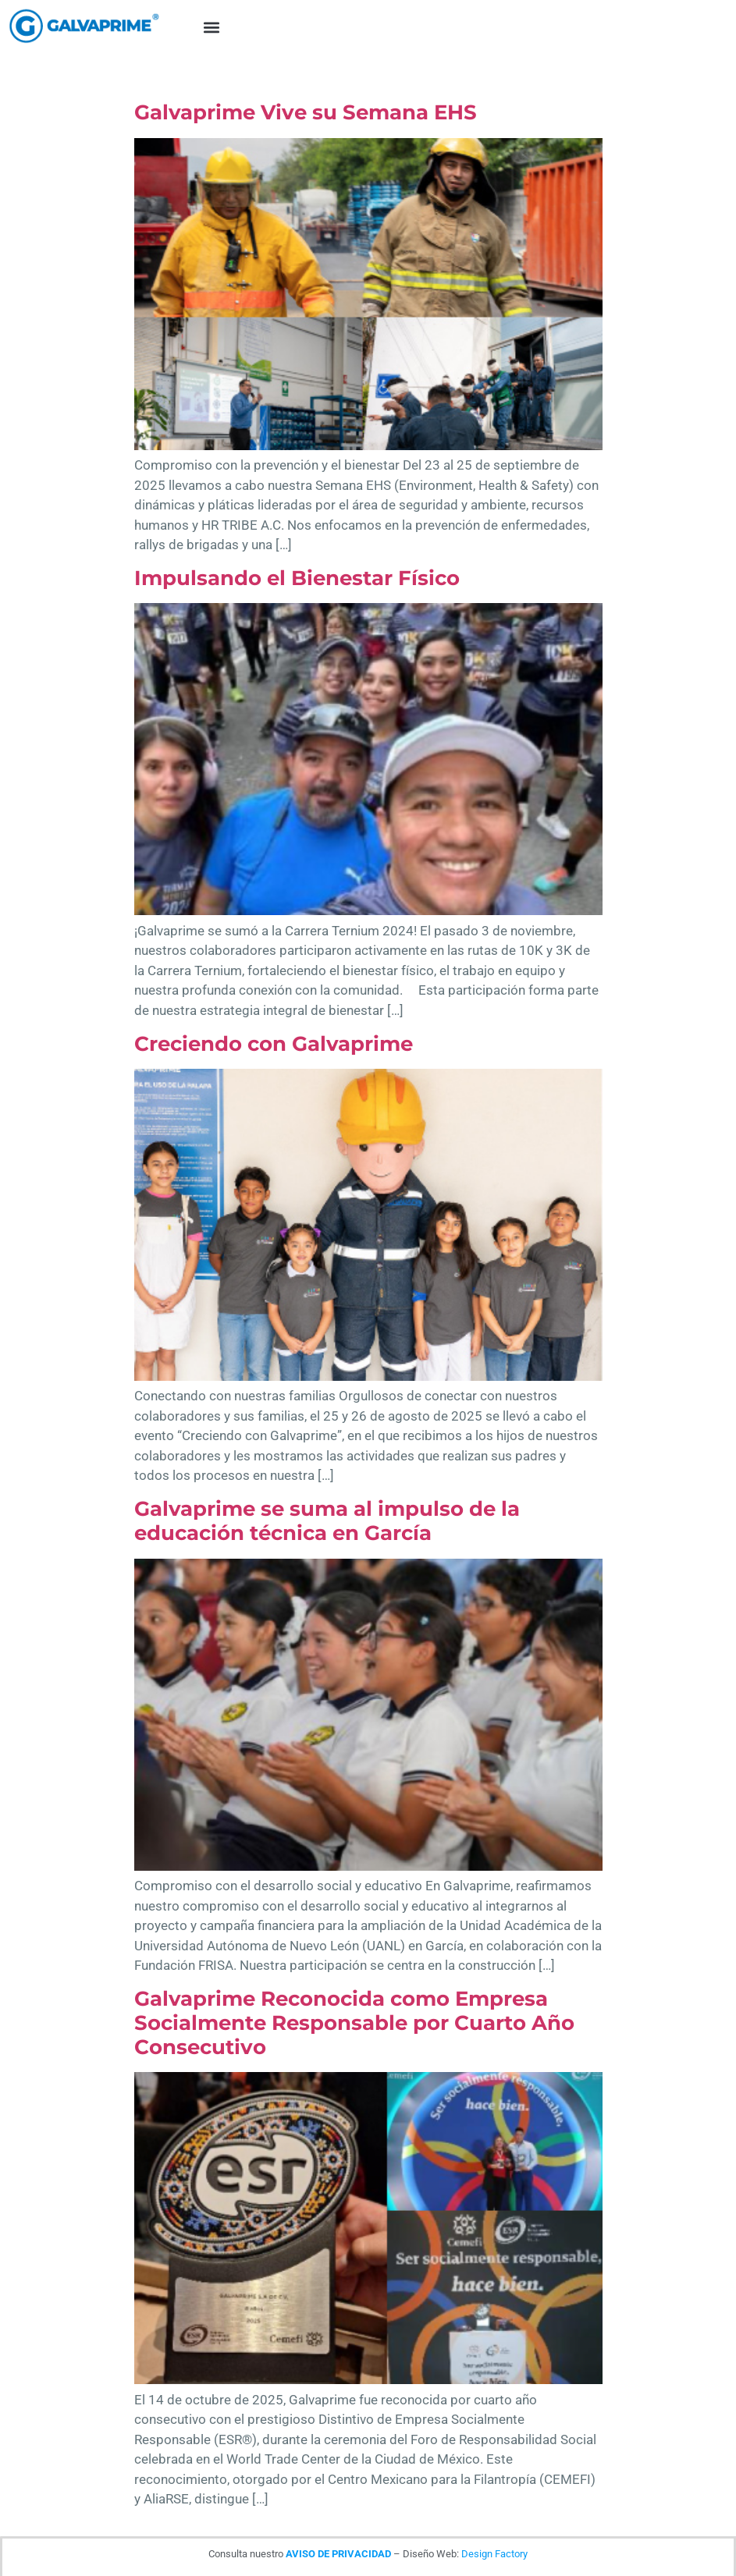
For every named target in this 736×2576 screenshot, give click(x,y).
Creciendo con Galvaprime (273, 1043)
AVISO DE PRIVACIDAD (338, 2554)
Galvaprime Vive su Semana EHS (305, 112)
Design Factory (494, 2554)
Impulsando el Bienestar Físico (297, 578)
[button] (211, 28)
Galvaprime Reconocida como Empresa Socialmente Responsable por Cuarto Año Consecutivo (354, 2023)
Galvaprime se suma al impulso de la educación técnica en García (327, 1520)
